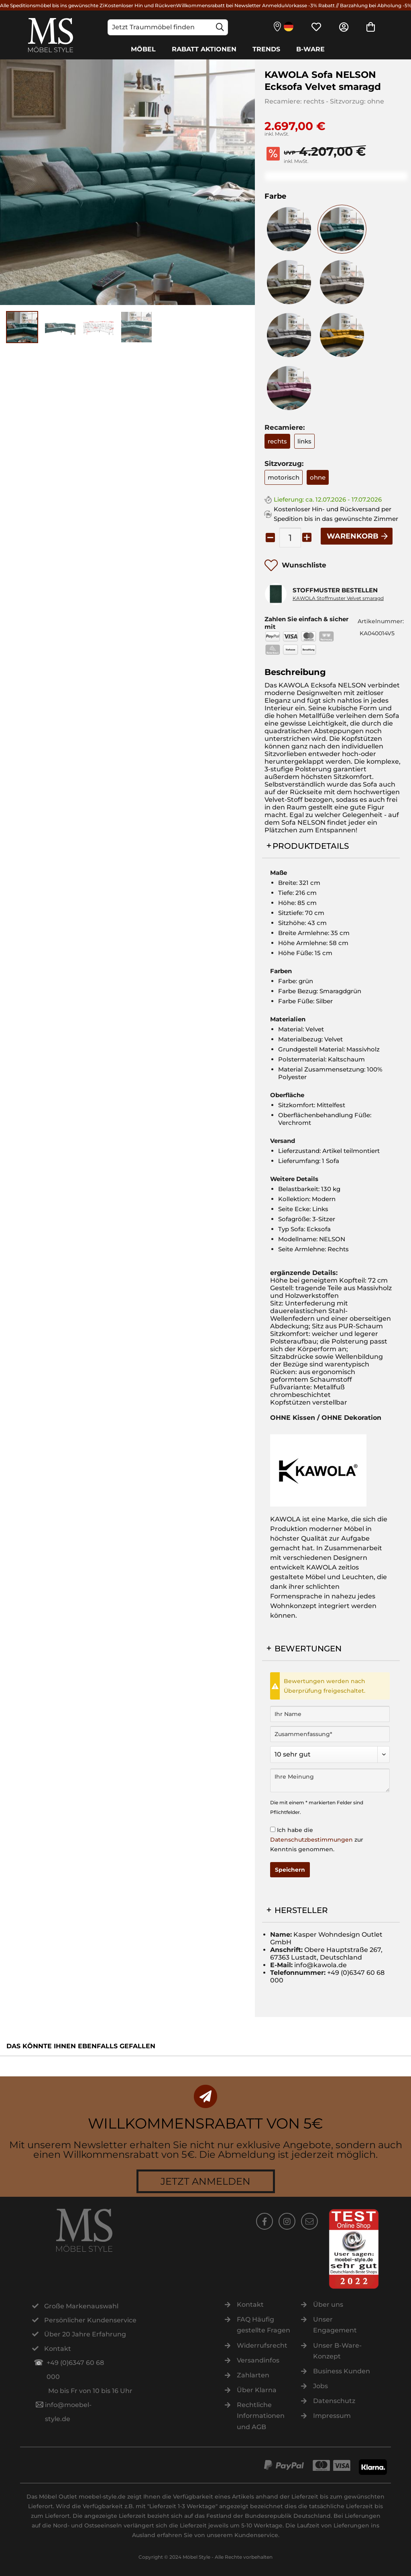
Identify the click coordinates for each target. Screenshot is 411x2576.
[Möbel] (143, 49)
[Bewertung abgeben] (330, 1754)
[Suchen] (220, 27)
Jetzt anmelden (205, 2181)
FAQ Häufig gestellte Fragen (263, 2325)
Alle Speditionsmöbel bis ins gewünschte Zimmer (59, 5)
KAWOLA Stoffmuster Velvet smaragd (338, 598)
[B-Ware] (310, 49)
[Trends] (266, 49)
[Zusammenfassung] (330, 1734)
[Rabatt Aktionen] (204, 49)
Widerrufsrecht (262, 2345)
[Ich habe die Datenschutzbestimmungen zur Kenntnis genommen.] (272, 1829)
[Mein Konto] (343, 27)
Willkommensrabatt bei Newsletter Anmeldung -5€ (238, 5)
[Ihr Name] (330, 1714)
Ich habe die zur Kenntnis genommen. (316, 1839)
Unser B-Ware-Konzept (337, 2351)
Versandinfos (258, 2360)
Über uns (328, 2304)
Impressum (332, 2415)
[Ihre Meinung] (330, 1780)
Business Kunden (341, 2371)
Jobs (320, 2386)
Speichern (290, 1869)
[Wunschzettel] (316, 27)
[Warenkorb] (370, 27)
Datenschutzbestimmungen (311, 1839)
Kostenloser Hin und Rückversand (145, 5)
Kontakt (250, 2304)
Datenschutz (334, 2401)
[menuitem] (168, 27)
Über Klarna (257, 2390)
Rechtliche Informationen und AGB (261, 2415)
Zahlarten (253, 2375)
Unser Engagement (335, 2325)
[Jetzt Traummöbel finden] (168, 27)
